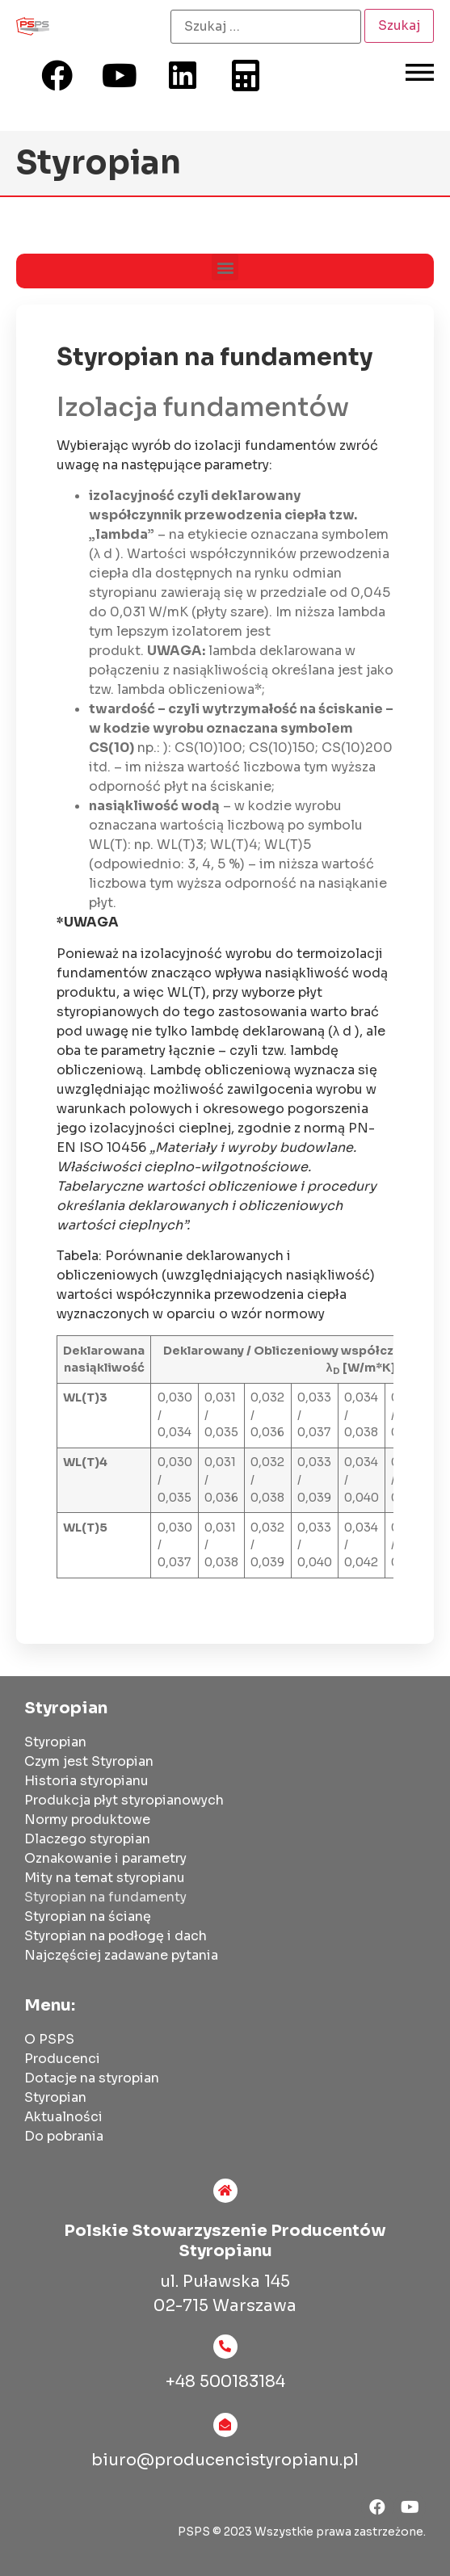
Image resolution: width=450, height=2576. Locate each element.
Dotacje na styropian (91, 2078)
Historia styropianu (86, 1780)
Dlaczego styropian (87, 1838)
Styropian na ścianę (87, 1916)
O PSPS (49, 2039)
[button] (225, 267)
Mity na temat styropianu (104, 1877)
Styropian (55, 1741)
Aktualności (63, 2116)
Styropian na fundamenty (105, 1897)
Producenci (62, 2058)
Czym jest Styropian (89, 1761)
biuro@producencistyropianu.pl (225, 2460)
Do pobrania (63, 2136)
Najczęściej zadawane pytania (121, 1955)
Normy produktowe (87, 1819)
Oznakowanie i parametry (105, 1858)
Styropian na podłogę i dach (115, 1935)
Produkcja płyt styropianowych (124, 1800)
